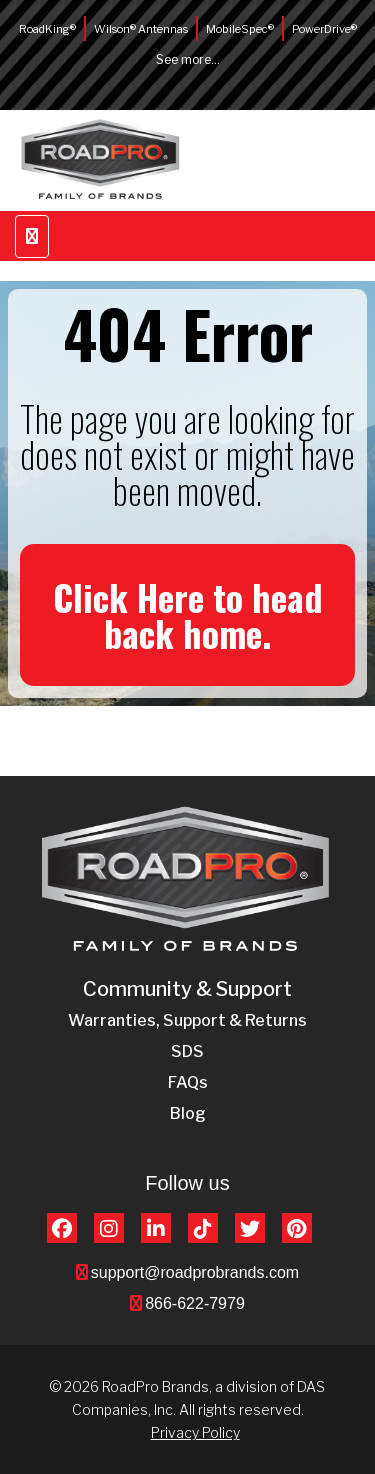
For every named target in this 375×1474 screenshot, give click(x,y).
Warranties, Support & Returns (187, 1020)
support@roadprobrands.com (195, 1272)
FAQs (188, 1082)
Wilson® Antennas (141, 29)
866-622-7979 (195, 1303)
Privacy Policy (195, 1432)
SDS (187, 1051)
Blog (188, 1113)
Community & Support (187, 989)
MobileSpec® (240, 29)
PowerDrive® (324, 29)
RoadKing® (47, 29)
